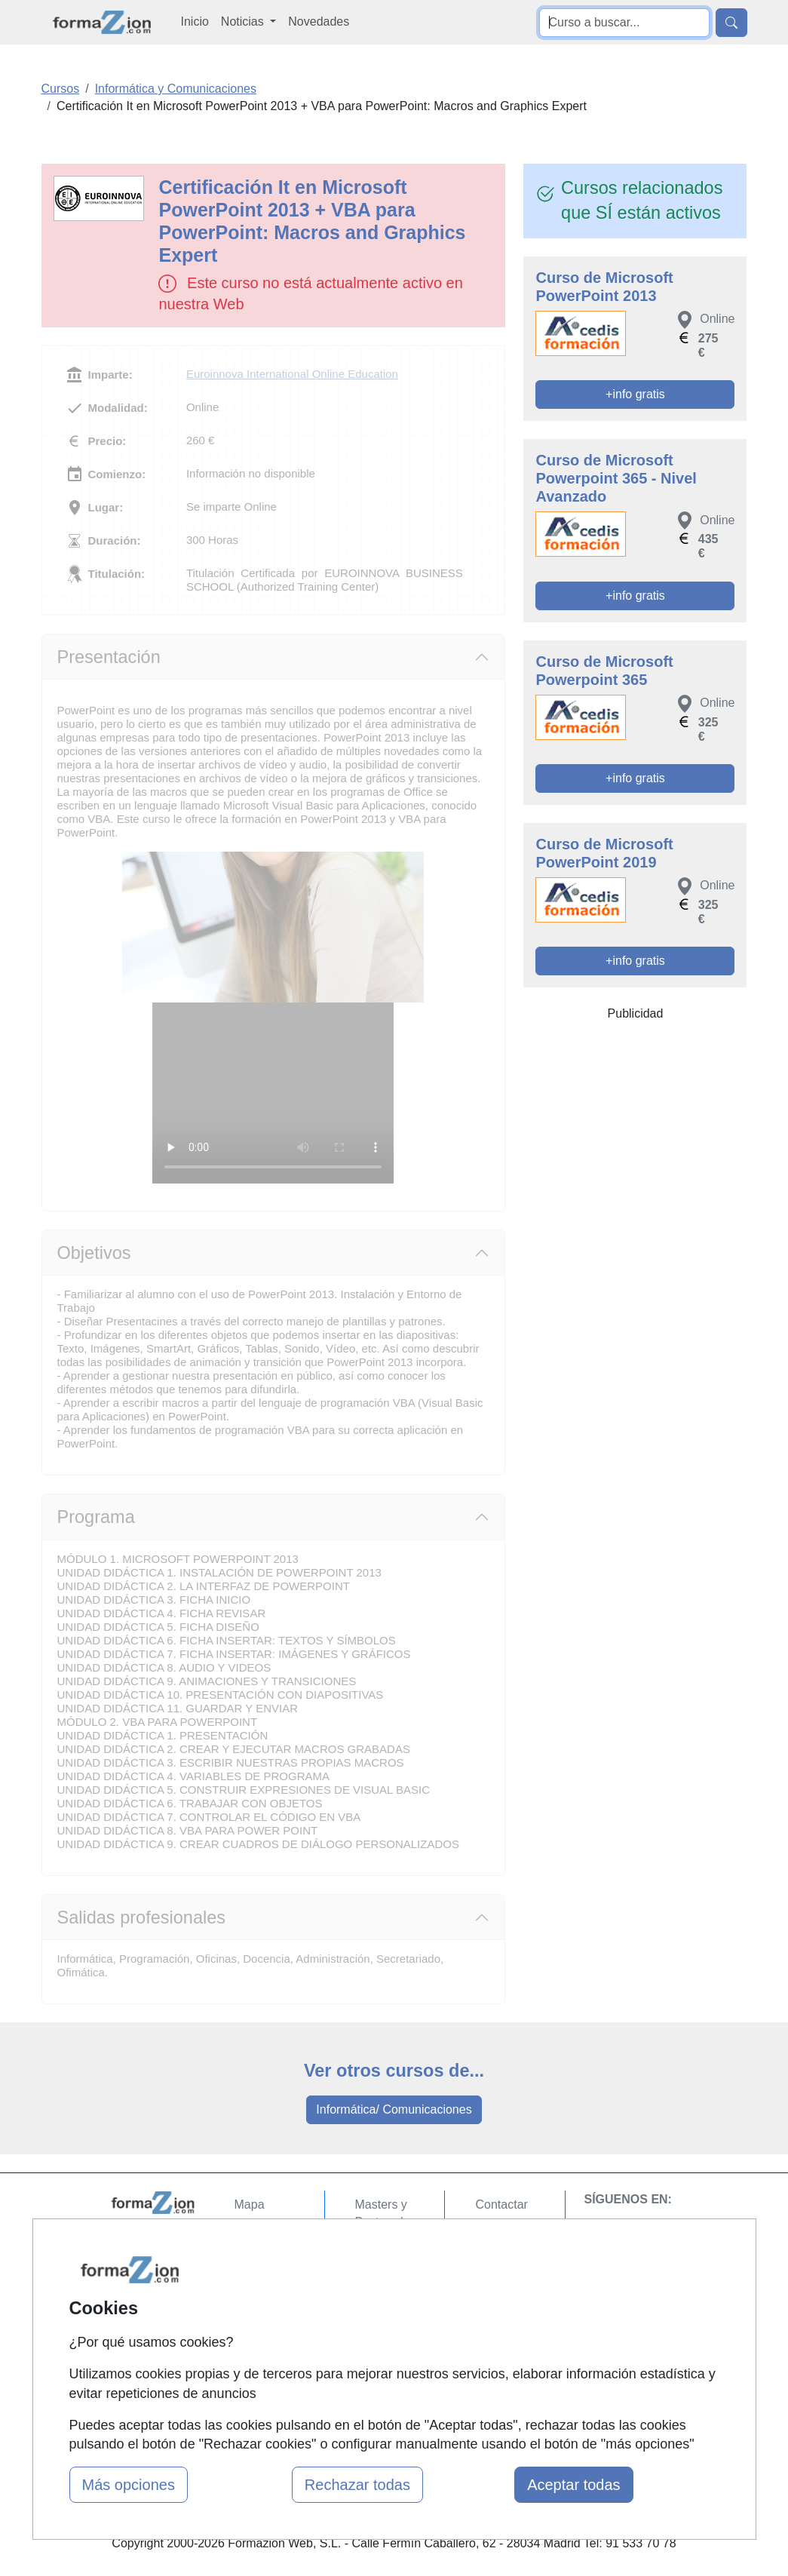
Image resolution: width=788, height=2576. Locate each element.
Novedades (318, 21)
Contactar (501, 2204)
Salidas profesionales (141, 1917)
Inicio (195, 21)
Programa (96, 1517)
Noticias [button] (244, 21)
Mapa (250, 2204)
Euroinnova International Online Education (292, 373)
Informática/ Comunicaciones (393, 2109)
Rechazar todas (357, 2484)
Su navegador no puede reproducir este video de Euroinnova (273, 1093)
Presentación (109, 657)
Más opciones (128, 2484)
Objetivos (94, 1253)
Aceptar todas (573, 2484)
